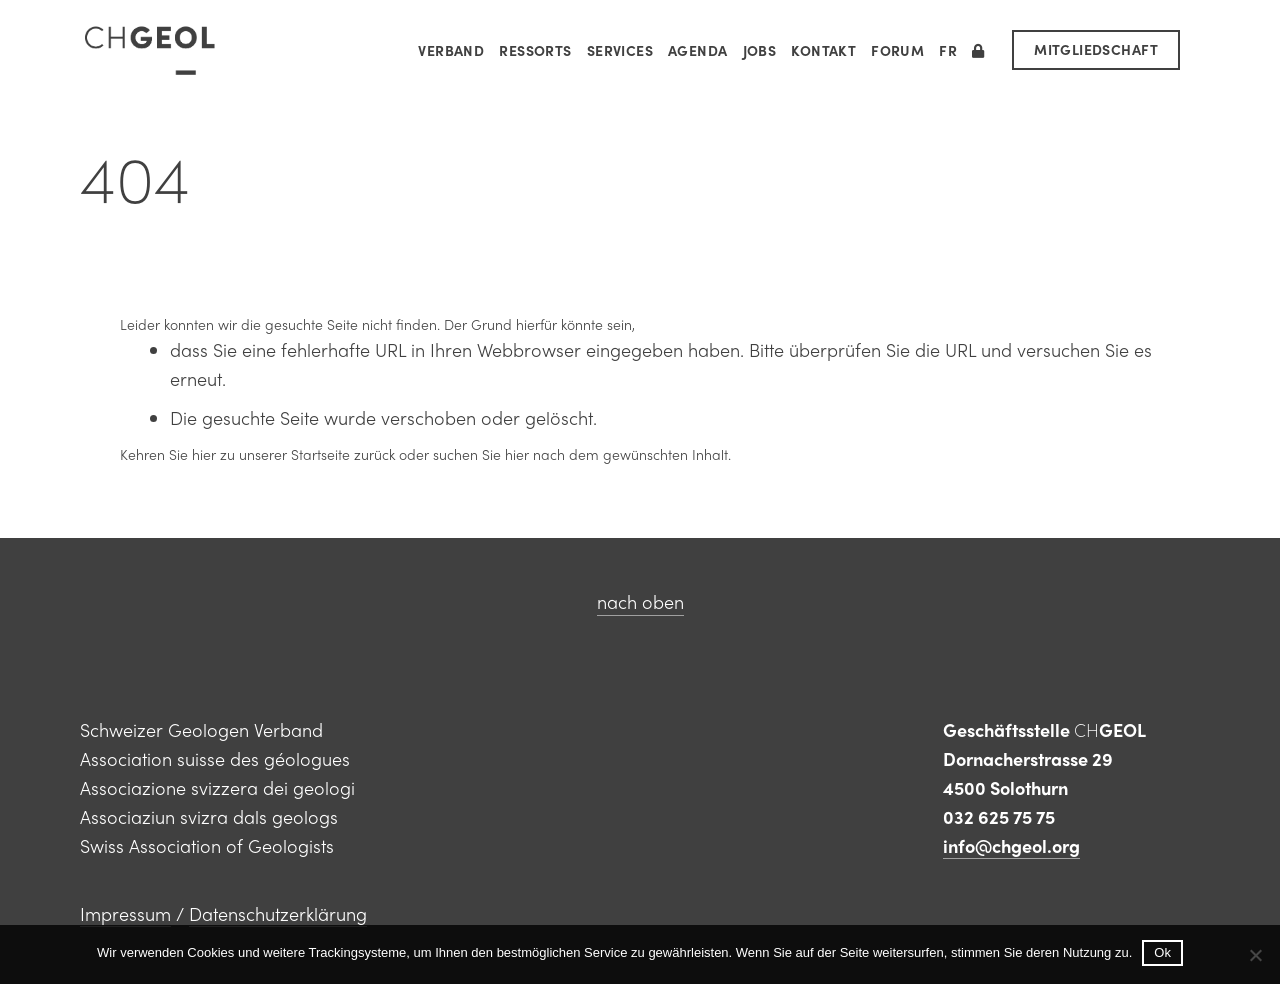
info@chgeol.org (1011, 845)
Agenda (698, 50)
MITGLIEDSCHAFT (1096, 49)
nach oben (640, 601)
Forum (897, 50)
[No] (1255, 955)
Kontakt (823, 50)
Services (620, 50)
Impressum (125, 913)
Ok (1162, 952)
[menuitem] (948, 50)
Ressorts (535, 50)
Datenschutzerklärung (278, 913)
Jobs (760, 50)
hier (204, 454)
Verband (451, 50)
